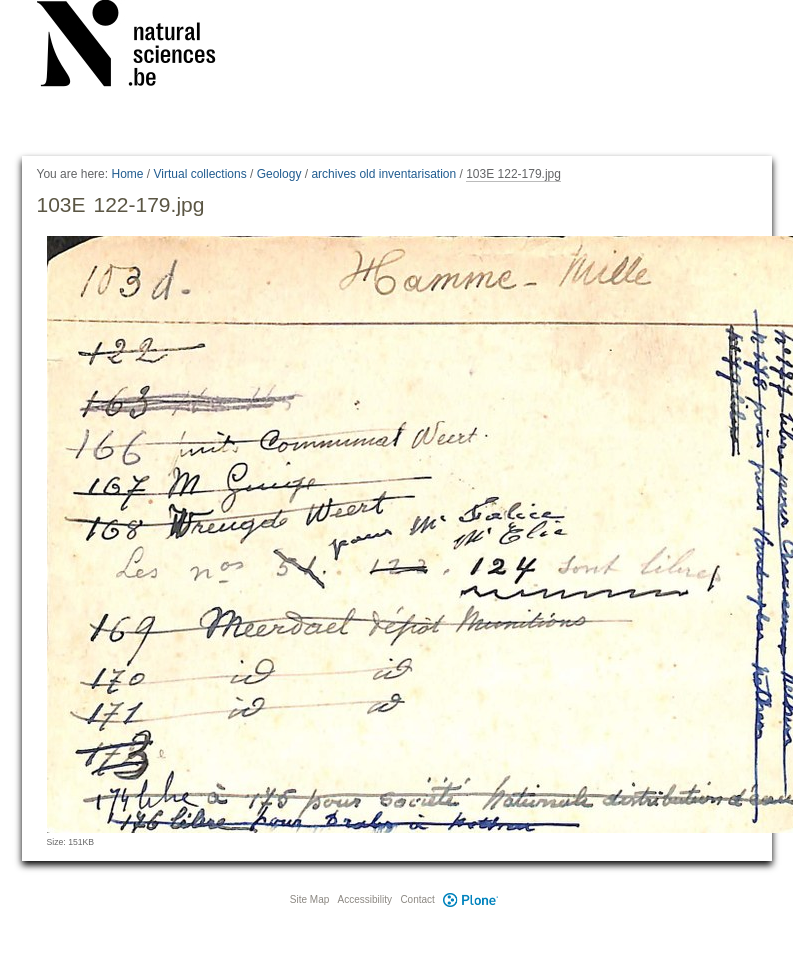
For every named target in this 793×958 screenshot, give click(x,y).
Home (127, 174)
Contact (417, 899)
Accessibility (365, 899)
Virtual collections (200, 174)
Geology (279, 174)
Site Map (309, 899)
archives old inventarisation (383, 174)
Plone (471, 899)
